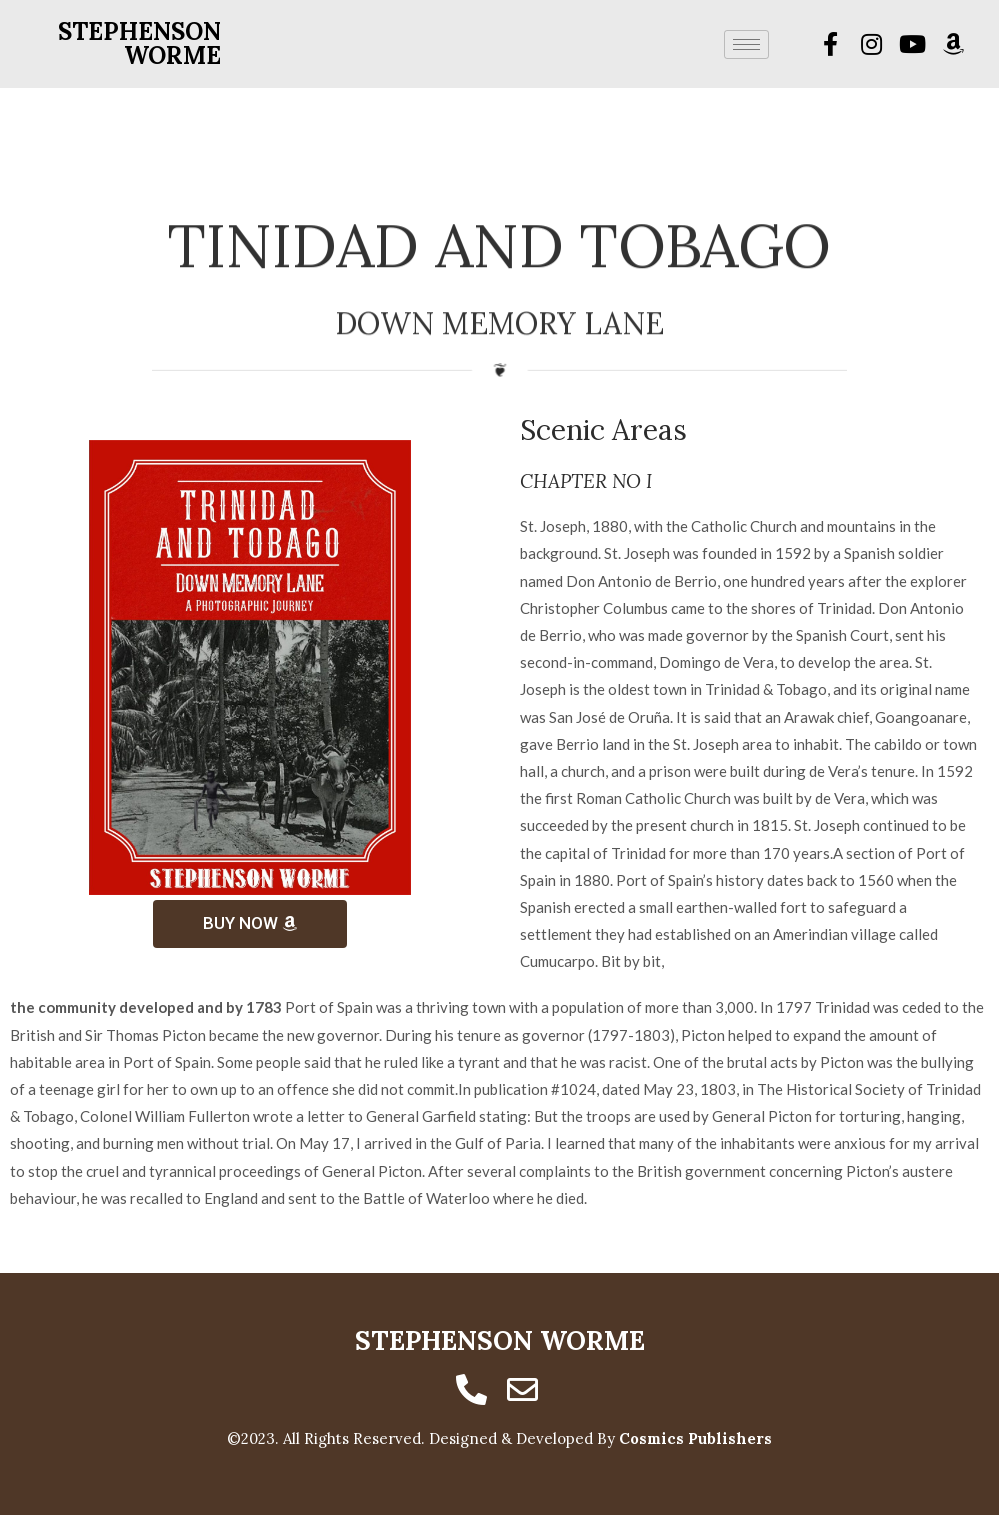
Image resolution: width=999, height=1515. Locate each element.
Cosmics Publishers (695, 1438)
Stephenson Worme (139, 43)
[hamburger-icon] (746, 44)
